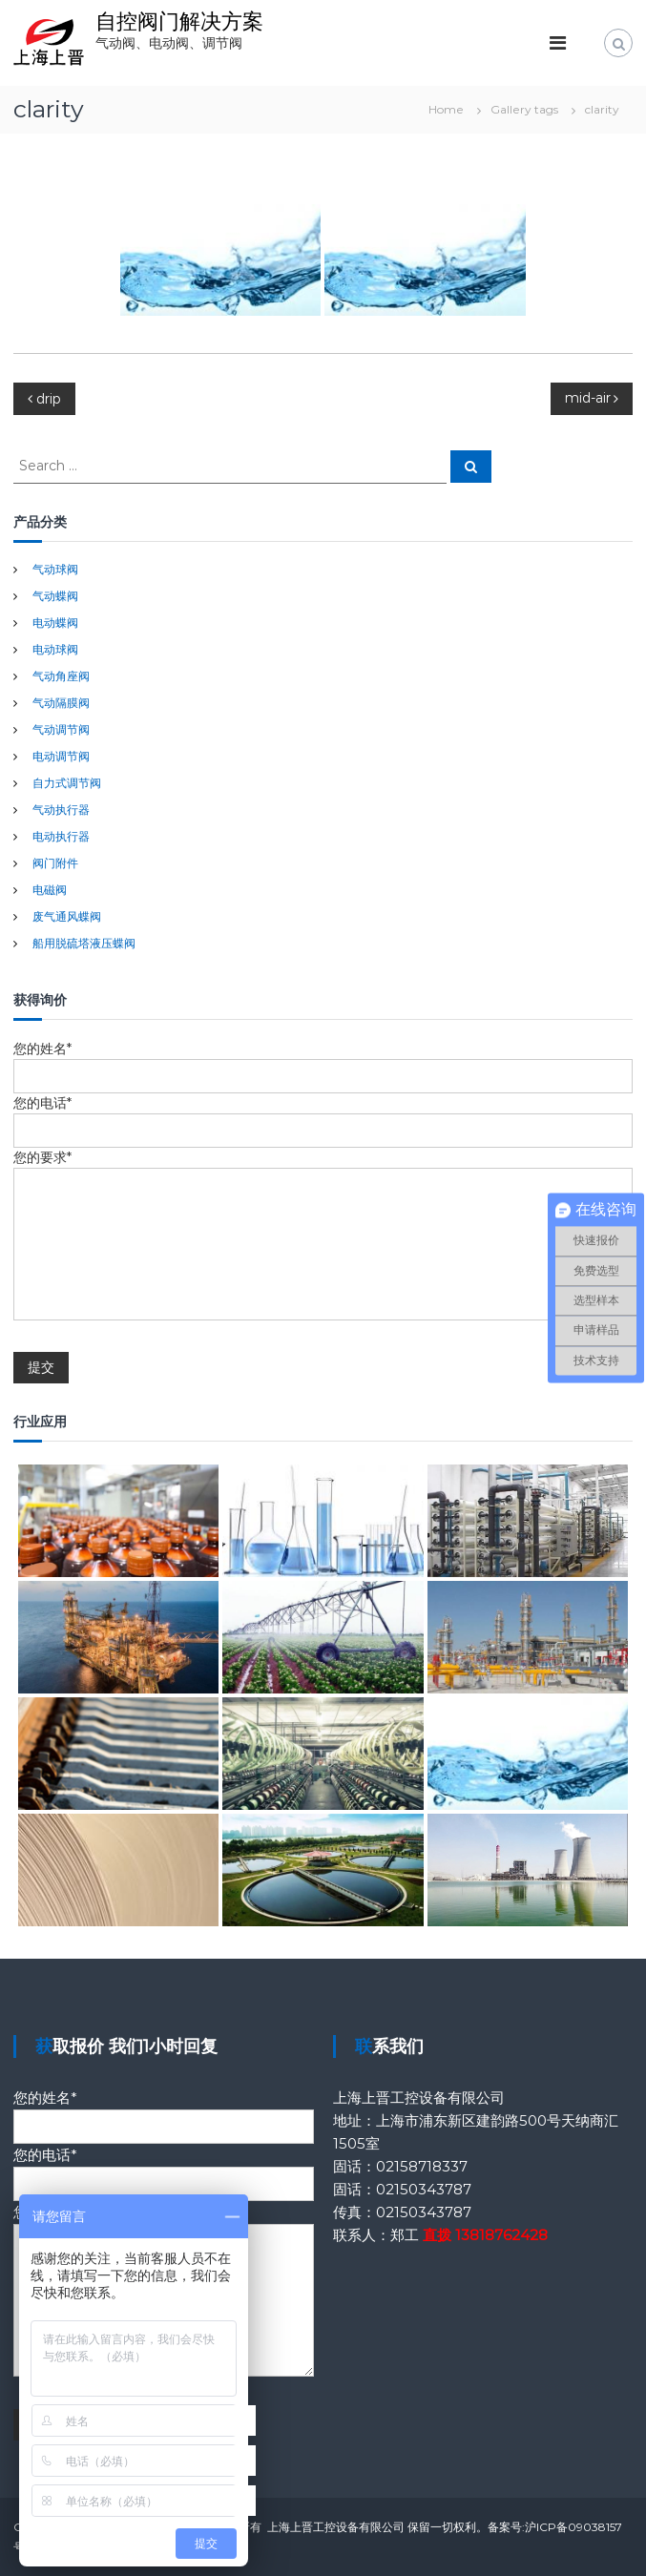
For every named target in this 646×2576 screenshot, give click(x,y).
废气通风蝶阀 (66, 916)
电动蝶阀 (55, 622)
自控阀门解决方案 (179, 21)
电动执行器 (61, 836)
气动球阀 (55, 569)
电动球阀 (55, 649)
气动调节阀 (61, 729)
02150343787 (423, 2189)
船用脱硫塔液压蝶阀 (83, 943)
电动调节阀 (61, 756)
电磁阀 (49, 890)
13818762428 (501, 2235)
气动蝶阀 (55, 596)
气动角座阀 (61, 676)
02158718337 (422, 2166)
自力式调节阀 (66, 783)
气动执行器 (61, 809)
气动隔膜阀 (61, 703)
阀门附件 (55, 863)
